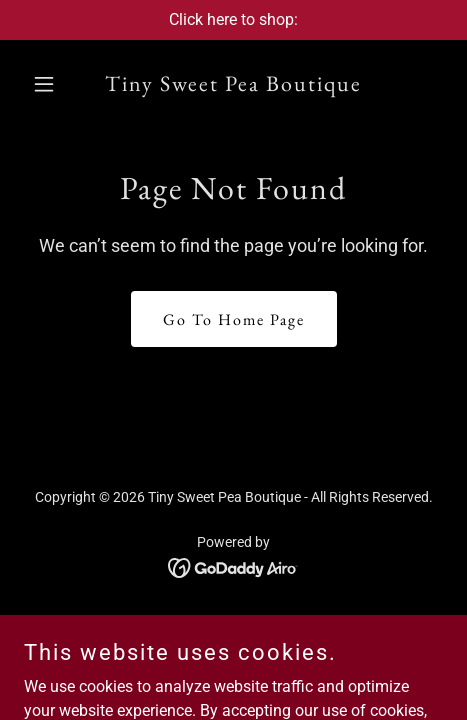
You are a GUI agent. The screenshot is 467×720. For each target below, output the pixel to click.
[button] (55, 84)
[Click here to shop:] (233, 20)
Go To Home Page (234, 319)
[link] (233, 85)
